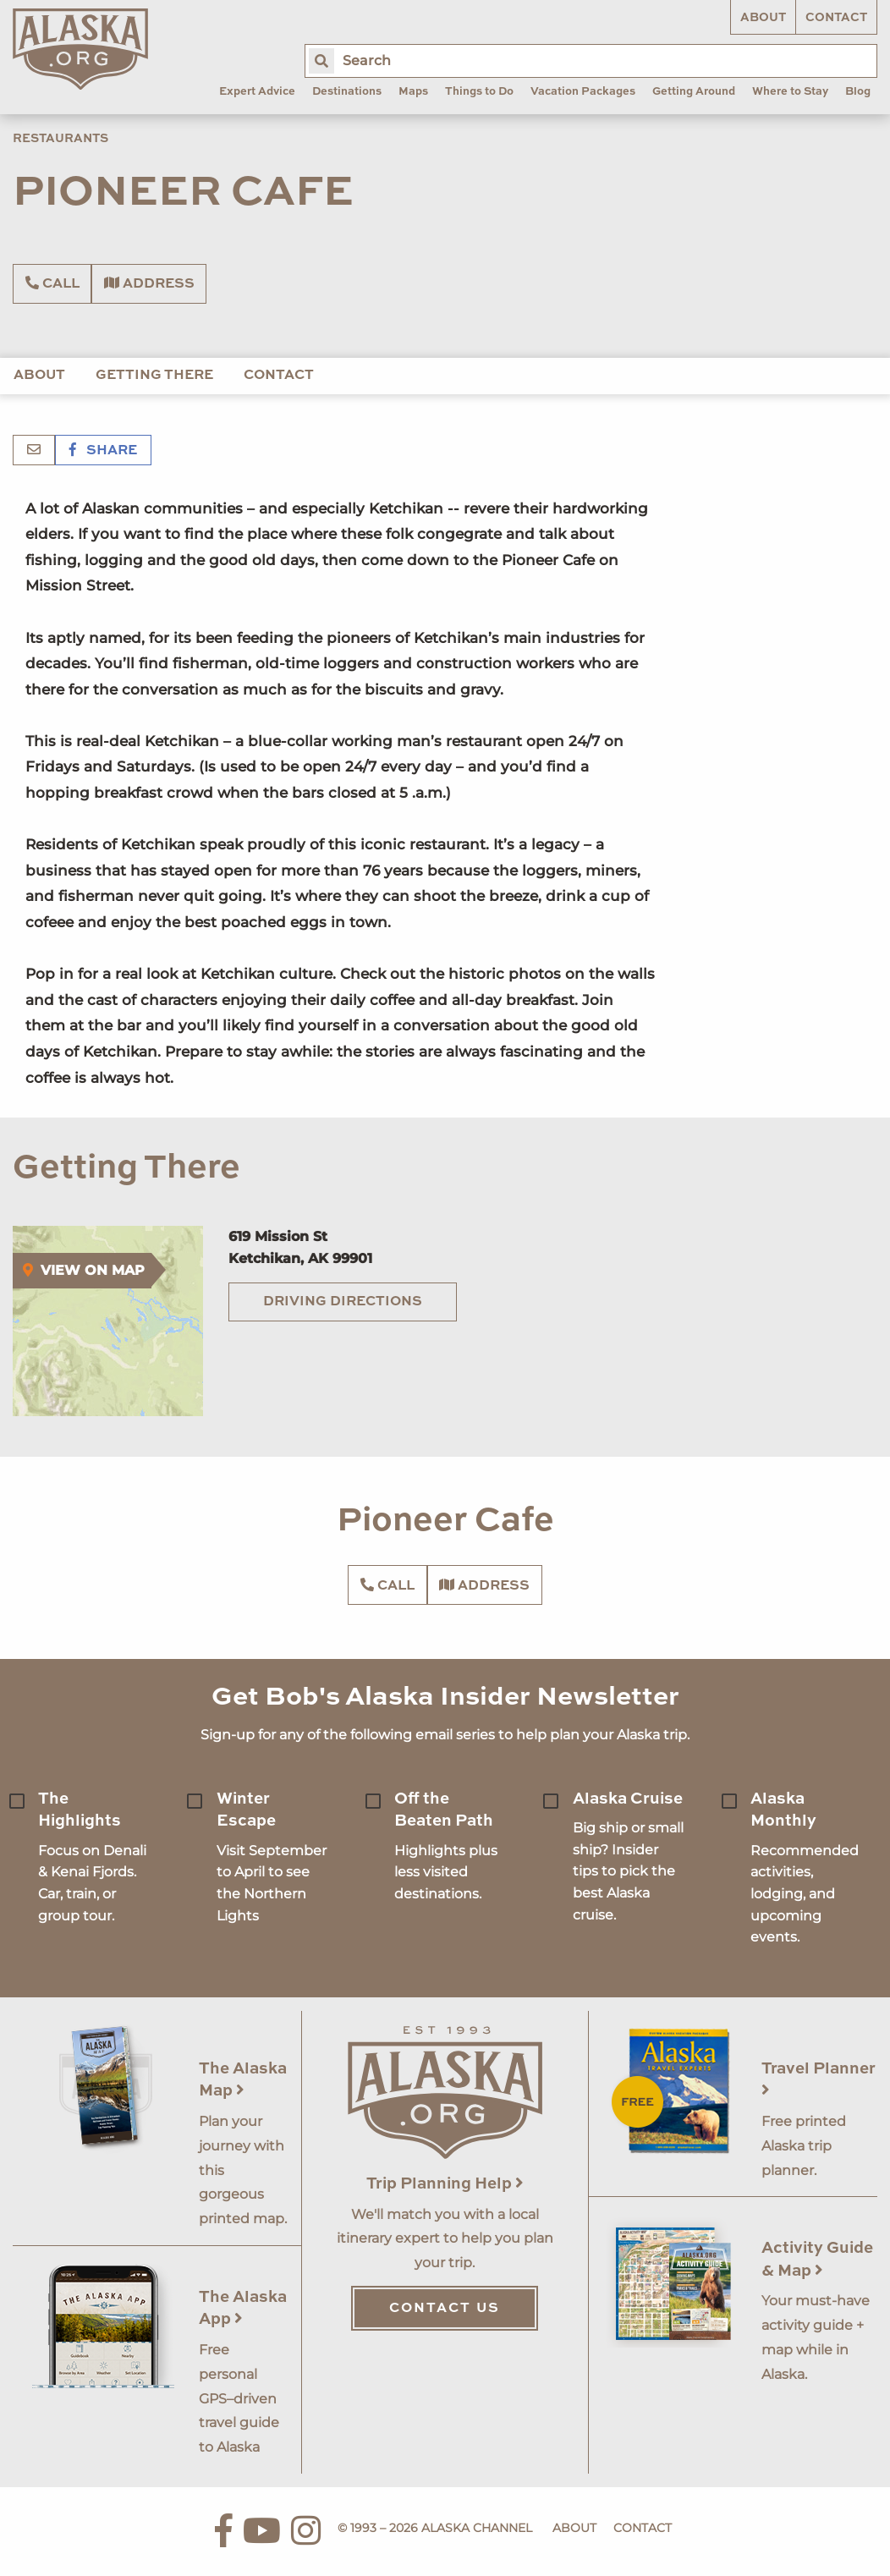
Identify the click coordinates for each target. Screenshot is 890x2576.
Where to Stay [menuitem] (790, 91)
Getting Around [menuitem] (693, 91)
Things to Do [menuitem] (479, 91)
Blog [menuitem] (858, 91)
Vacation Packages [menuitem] (582, 91)
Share (103, 451)
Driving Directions (342, 1302)
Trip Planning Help (445, 2184)
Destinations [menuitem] (347, 91)
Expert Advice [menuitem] (257, 91)
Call (52, 283)
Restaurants (60, 139)
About (763, 18)
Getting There (154, 375)
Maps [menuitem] (413, 91)
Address (149, 283)
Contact (836, 18)
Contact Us (444, 2308)
